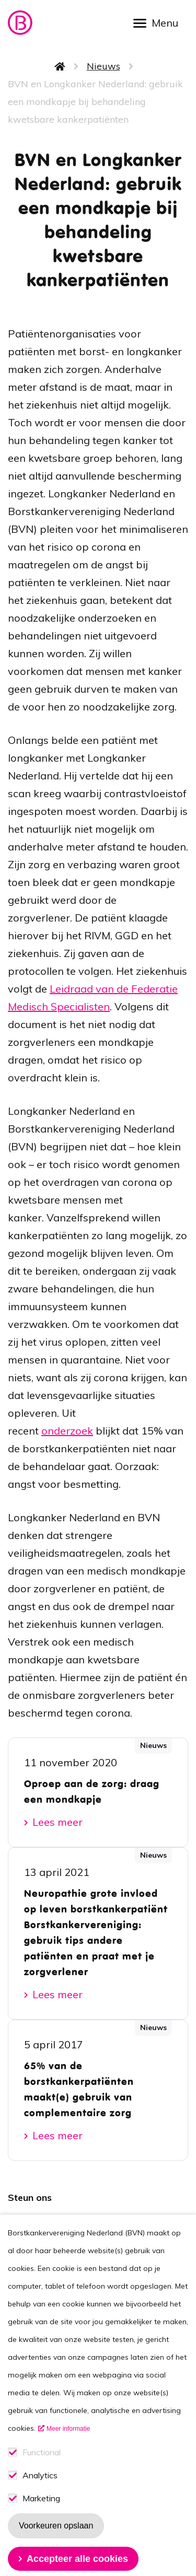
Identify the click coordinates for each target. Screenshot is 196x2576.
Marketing (41, 2526)
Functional (41, 2480)
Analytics (39, 2503)
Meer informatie (68, 2456)
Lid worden (43, 2217)
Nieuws (103, 66)
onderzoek (67, 1430)
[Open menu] (159, 22)
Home (60, 66)
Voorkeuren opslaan (56, 2553)
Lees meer (57, 1821)
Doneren (36, 2237)
